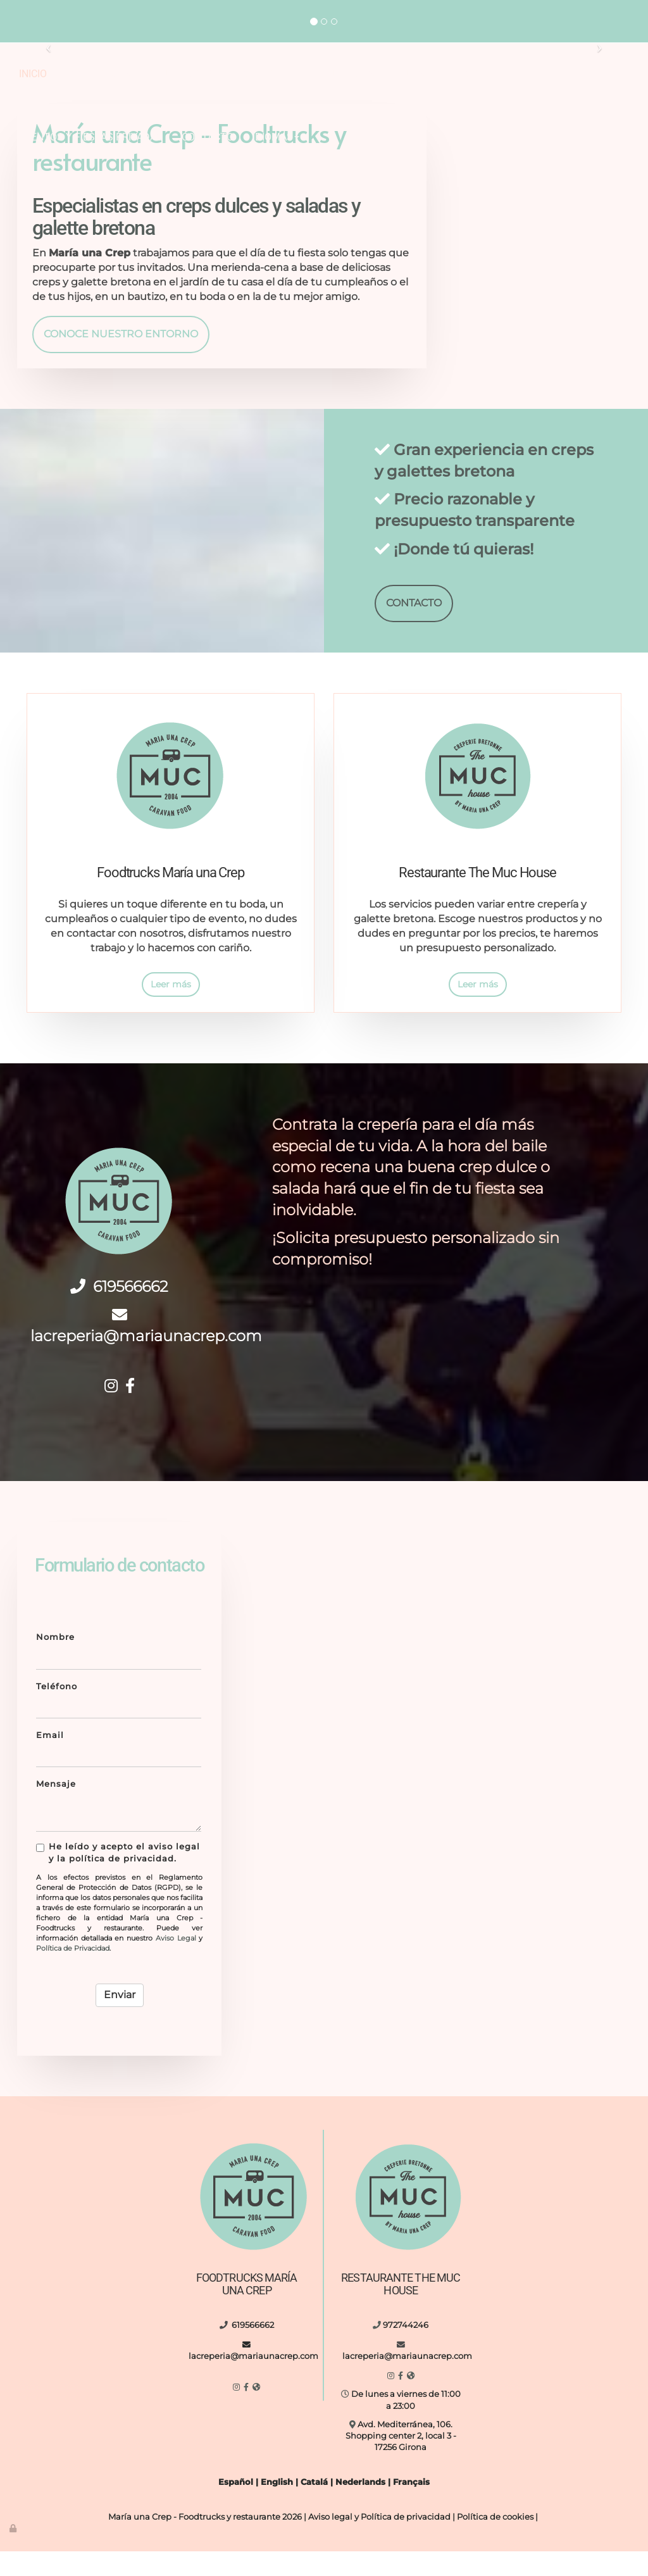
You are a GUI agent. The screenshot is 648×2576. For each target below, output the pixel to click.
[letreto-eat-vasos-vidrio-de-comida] (571, 1725)
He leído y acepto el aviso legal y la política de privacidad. (118, 1876)
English (277, 2506)
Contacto (208, 137)
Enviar (119, 2019)
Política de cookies (495, 2541)
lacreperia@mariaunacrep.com (87, 26)
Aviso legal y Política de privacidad (379, 2541)
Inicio (33, 74)
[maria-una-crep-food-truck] (452, 1606)
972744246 (580, 5)
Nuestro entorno (446, 74)
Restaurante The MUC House (306, 74)
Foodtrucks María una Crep (139, 74)
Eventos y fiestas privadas (91, 137)
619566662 (128, 1311)
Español (235, 2506)
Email (50, 1760)
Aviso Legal (176, 1962)
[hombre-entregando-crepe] (571, 1606)
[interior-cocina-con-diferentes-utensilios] (452, 1725)
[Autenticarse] (13, 2553)
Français (411, 2506)
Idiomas (275, 137)
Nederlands (360, 2506)
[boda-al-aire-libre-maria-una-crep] (332, 1606)
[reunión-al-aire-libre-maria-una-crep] (528, 173)
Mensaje (56, 1808)
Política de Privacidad (72, 1972)
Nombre (55, 1661)
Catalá (314, 2506)
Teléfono (56, 1710)
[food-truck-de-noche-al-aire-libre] (332, 1725)
